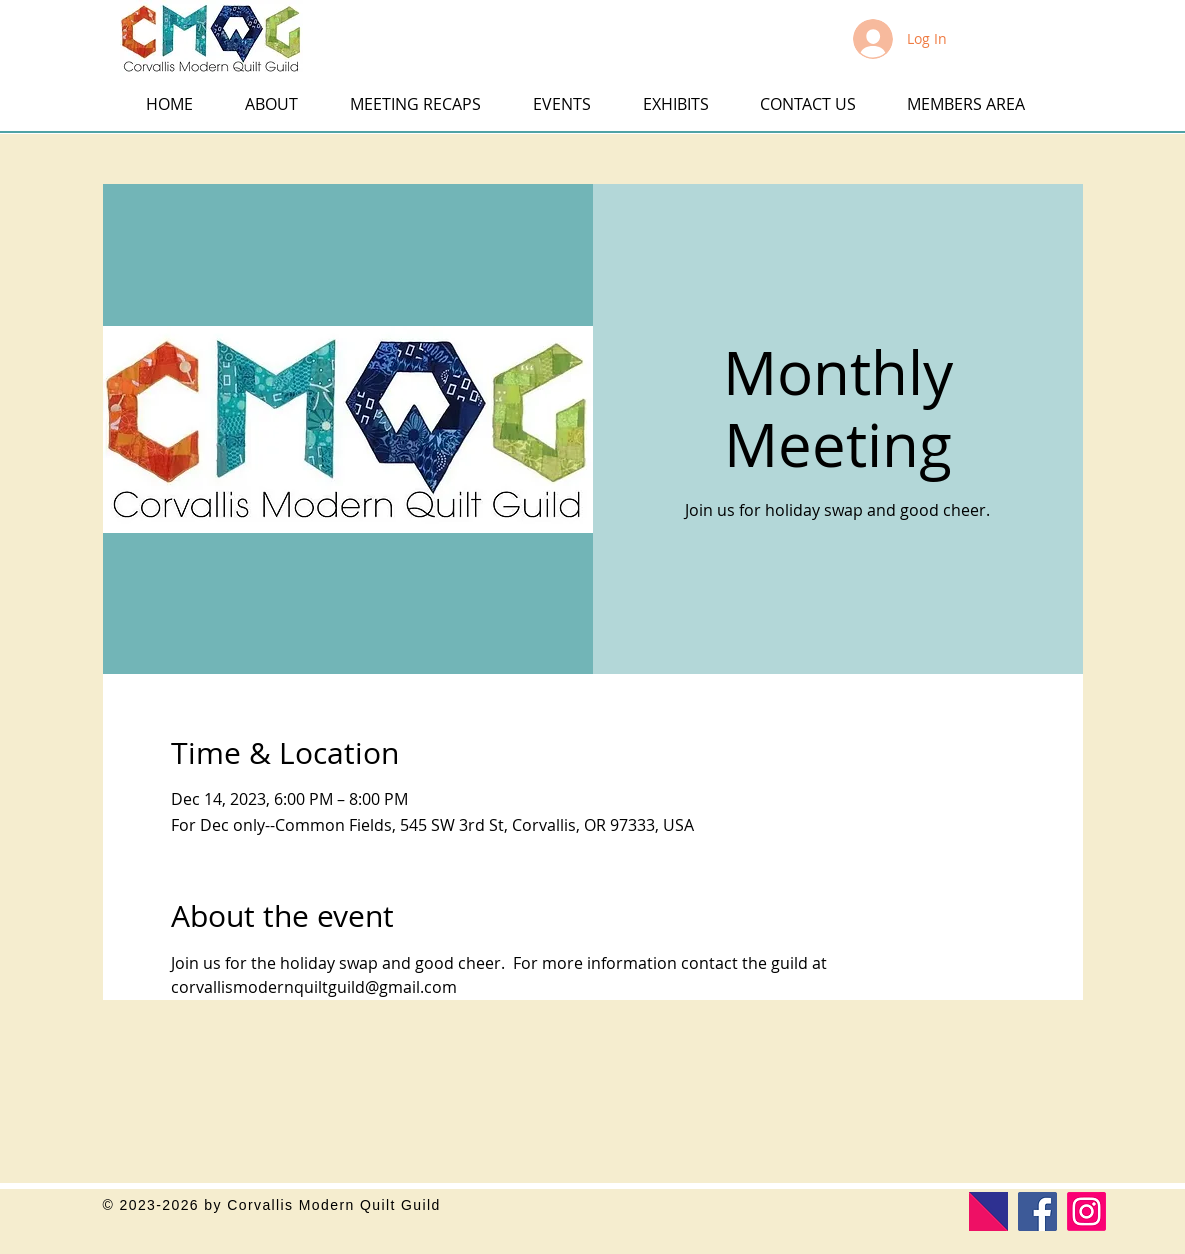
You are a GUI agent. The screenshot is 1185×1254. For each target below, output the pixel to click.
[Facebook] (1037, 1211)
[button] (32, 28)
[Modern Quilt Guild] (988, 1211)
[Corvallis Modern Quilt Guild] (1086, 1211)
